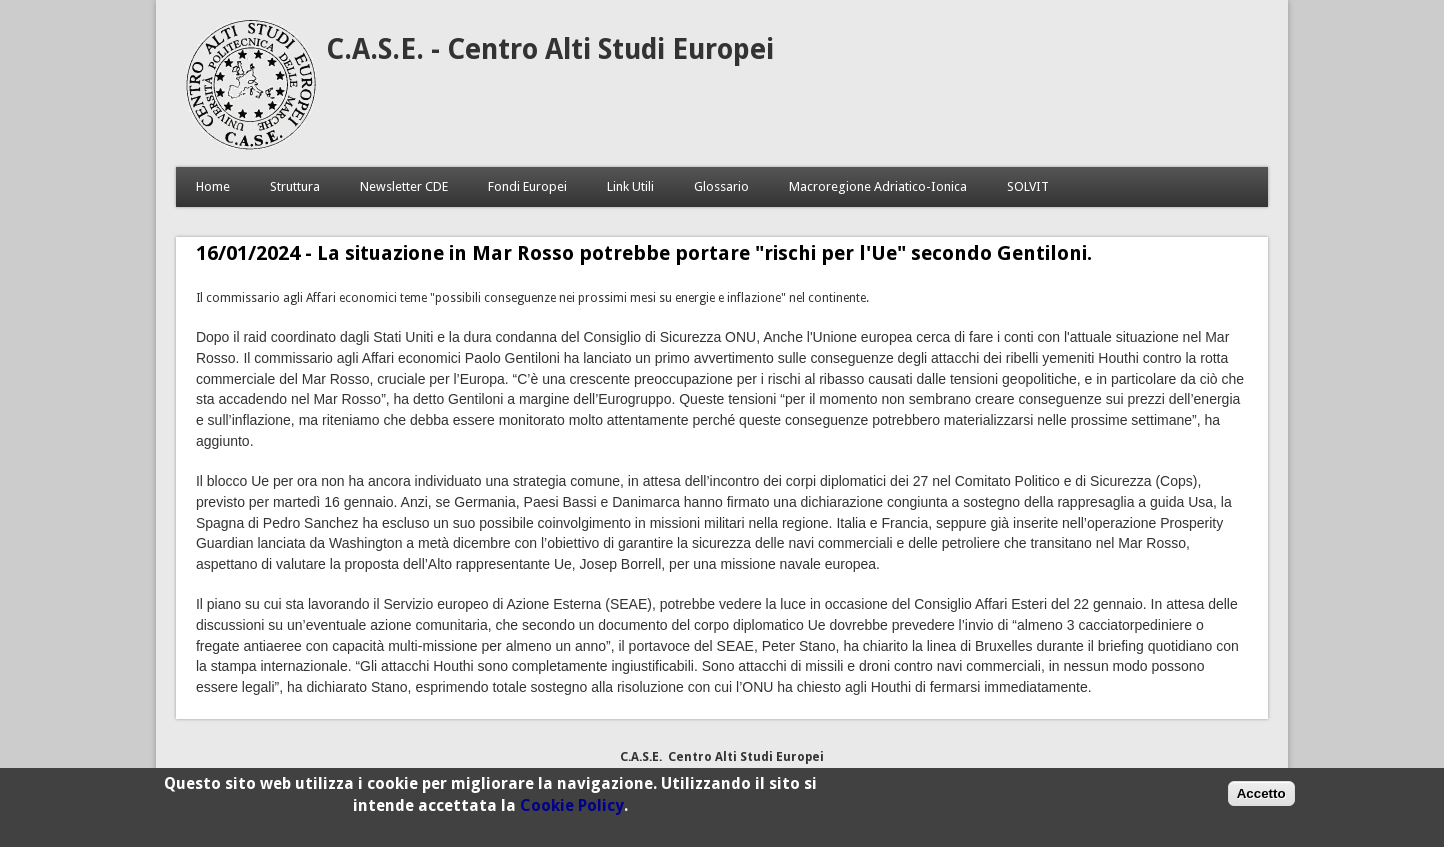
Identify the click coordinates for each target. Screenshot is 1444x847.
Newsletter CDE (404, 186)
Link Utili (630, 186)
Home (213, 186)
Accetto (1261, 797)
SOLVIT (1028, 186)
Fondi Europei (527, 186)
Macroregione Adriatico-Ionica (878, 186)
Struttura (295, 186)
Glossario (721, 186)
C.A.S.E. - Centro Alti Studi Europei (550, 49)
